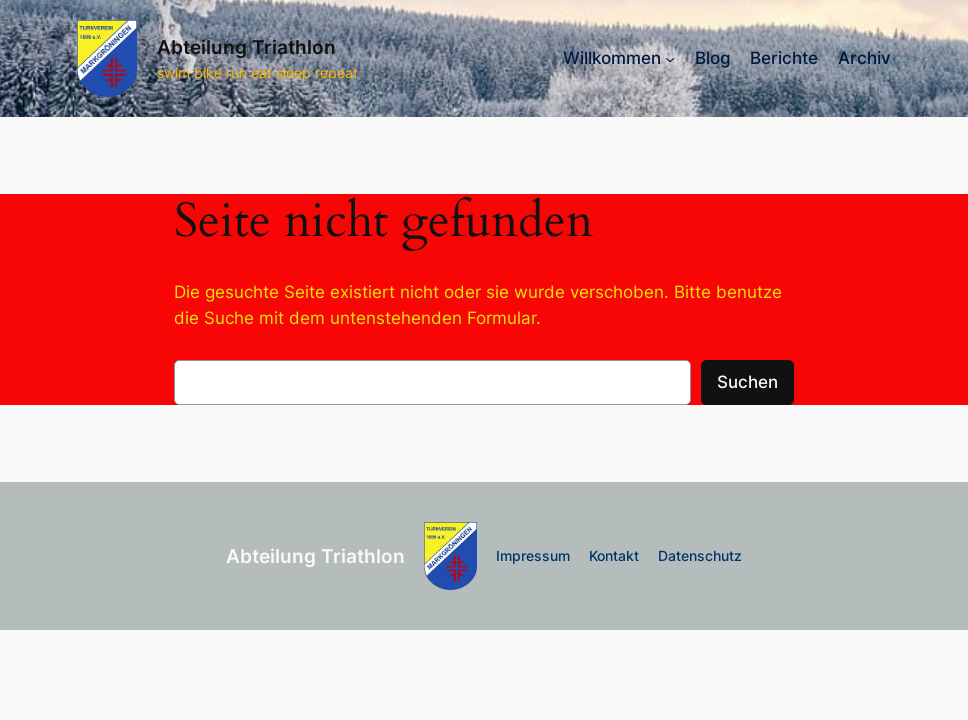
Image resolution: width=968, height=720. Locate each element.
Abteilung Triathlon (246, 47)
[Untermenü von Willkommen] (670, 58)
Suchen (747, 382)
